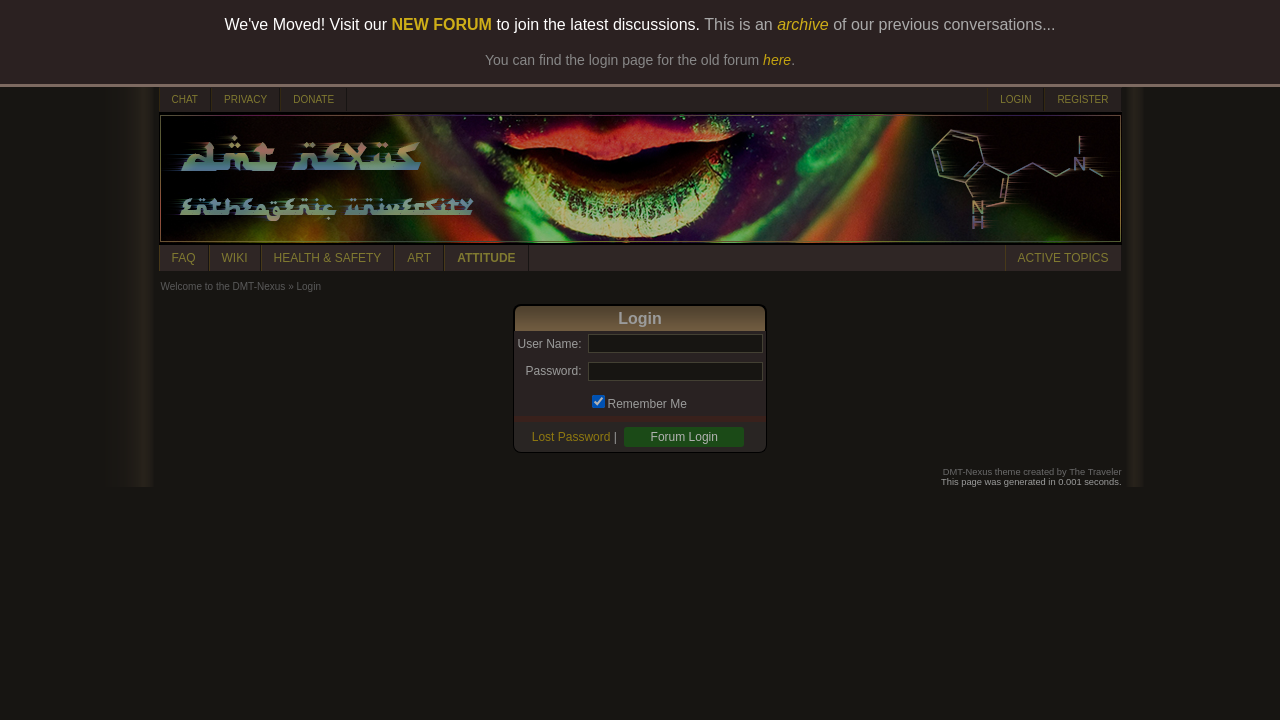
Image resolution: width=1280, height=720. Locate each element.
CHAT (185, 99)
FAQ (184, 258)
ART (419, 258)
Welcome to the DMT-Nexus (223, 286)
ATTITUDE (486, 258)
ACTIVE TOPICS (1063, 258)
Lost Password (571, 437)
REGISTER (1082, 99)
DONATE (313, 99)
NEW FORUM (442, 24)
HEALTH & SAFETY (328, 258)
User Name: (549, 344)
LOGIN (1015, 99)
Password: (553, 371)
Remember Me (647, 404)
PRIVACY (245, 99)
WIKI (235, 258)
